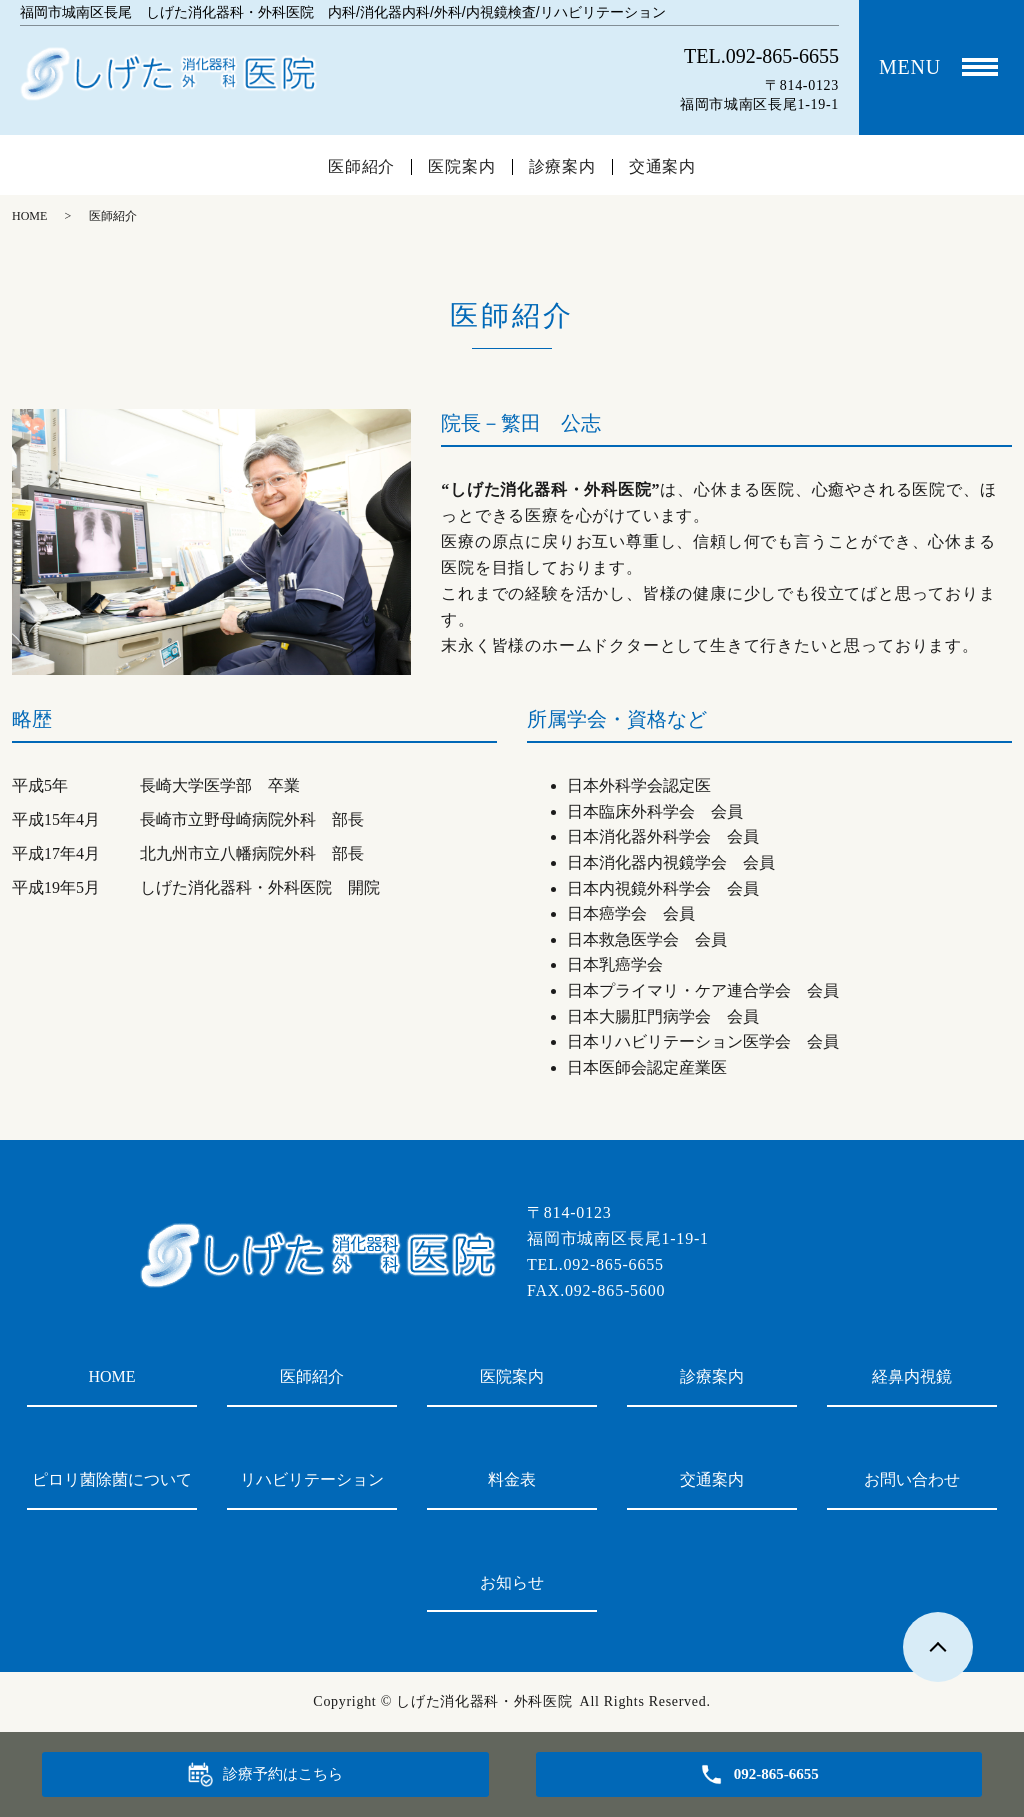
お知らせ (512, 1582)
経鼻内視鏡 (912, 1376)
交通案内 (662, 167)
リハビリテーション (312, 1479)
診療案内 (562, 167)
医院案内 (461, 167)
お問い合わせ (912, 1479)
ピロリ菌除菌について (112, 1479)
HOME (29, 216)
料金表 (512, 1479)
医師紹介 (361, 167)
